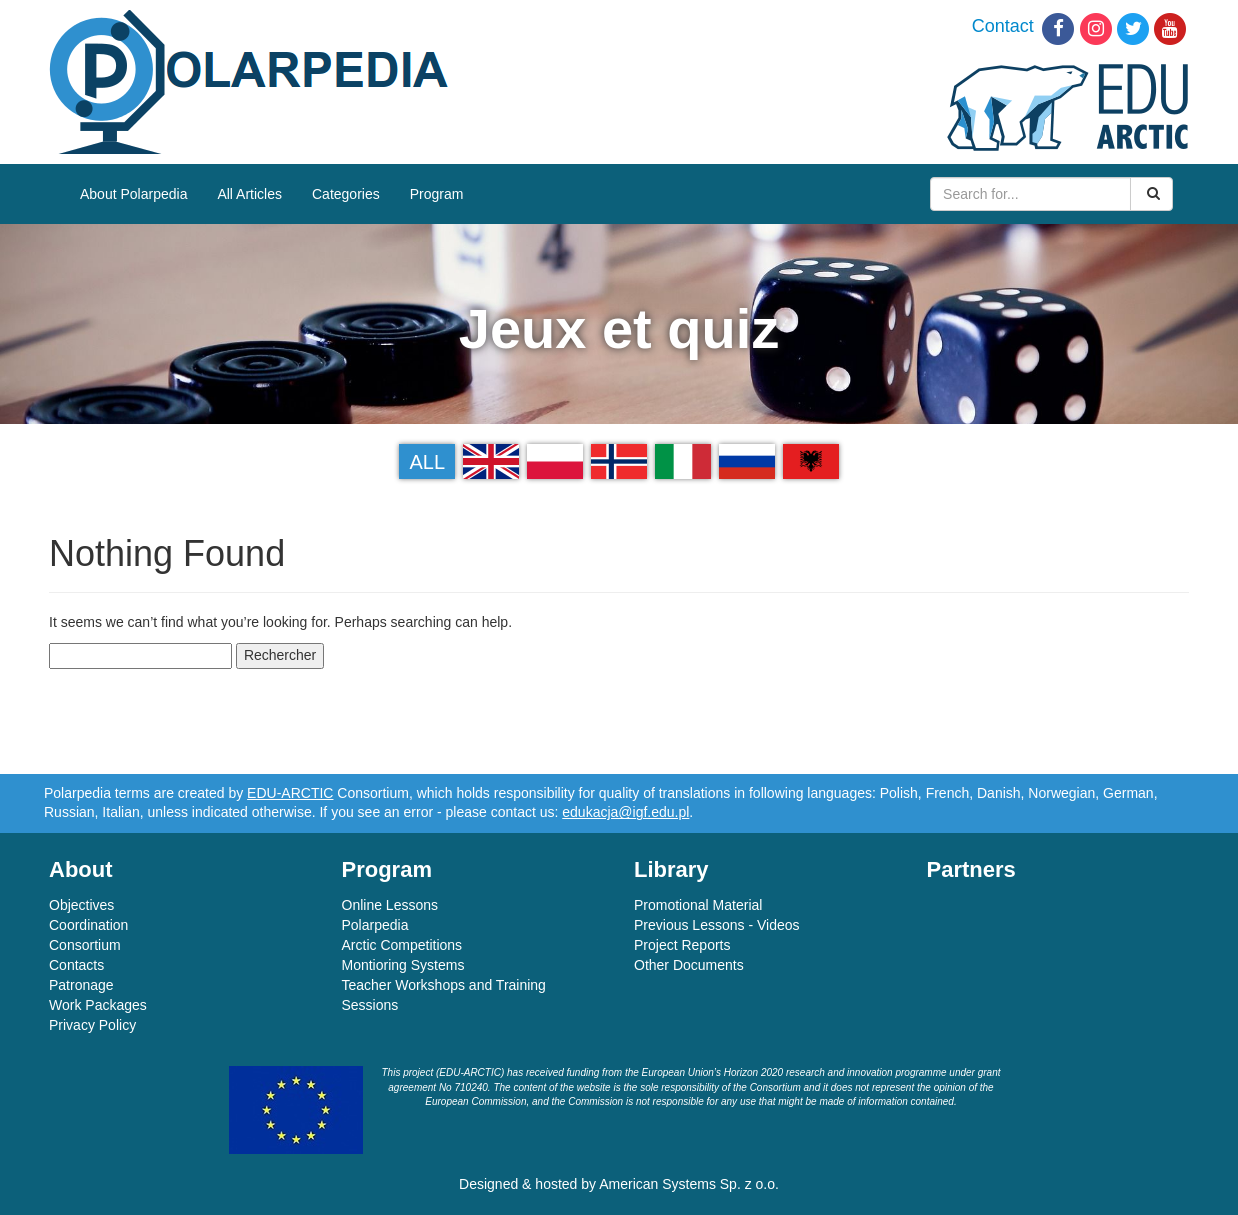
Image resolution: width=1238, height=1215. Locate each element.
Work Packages (98, 1005)
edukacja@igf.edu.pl (625, 812)
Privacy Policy (92, 1025)
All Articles (249, 194)
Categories (346, 194)
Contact (1003, 26)
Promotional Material (698, 905)
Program (437, 194)
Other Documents (689, 965)
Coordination (88, 925)
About (81, 869)
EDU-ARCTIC (290, 793)
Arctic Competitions (402, 945)
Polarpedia (375, 925)
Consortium (85, 945)
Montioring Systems (403, 965)
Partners (971, 869)
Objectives (81, 905)
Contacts (76, 965)
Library (671, 869)
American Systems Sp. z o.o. (689, 1184)
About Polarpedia (133, 194)
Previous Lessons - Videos (717, 925)
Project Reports (682, 945)
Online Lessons (390, 905)
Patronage (81, 985)
